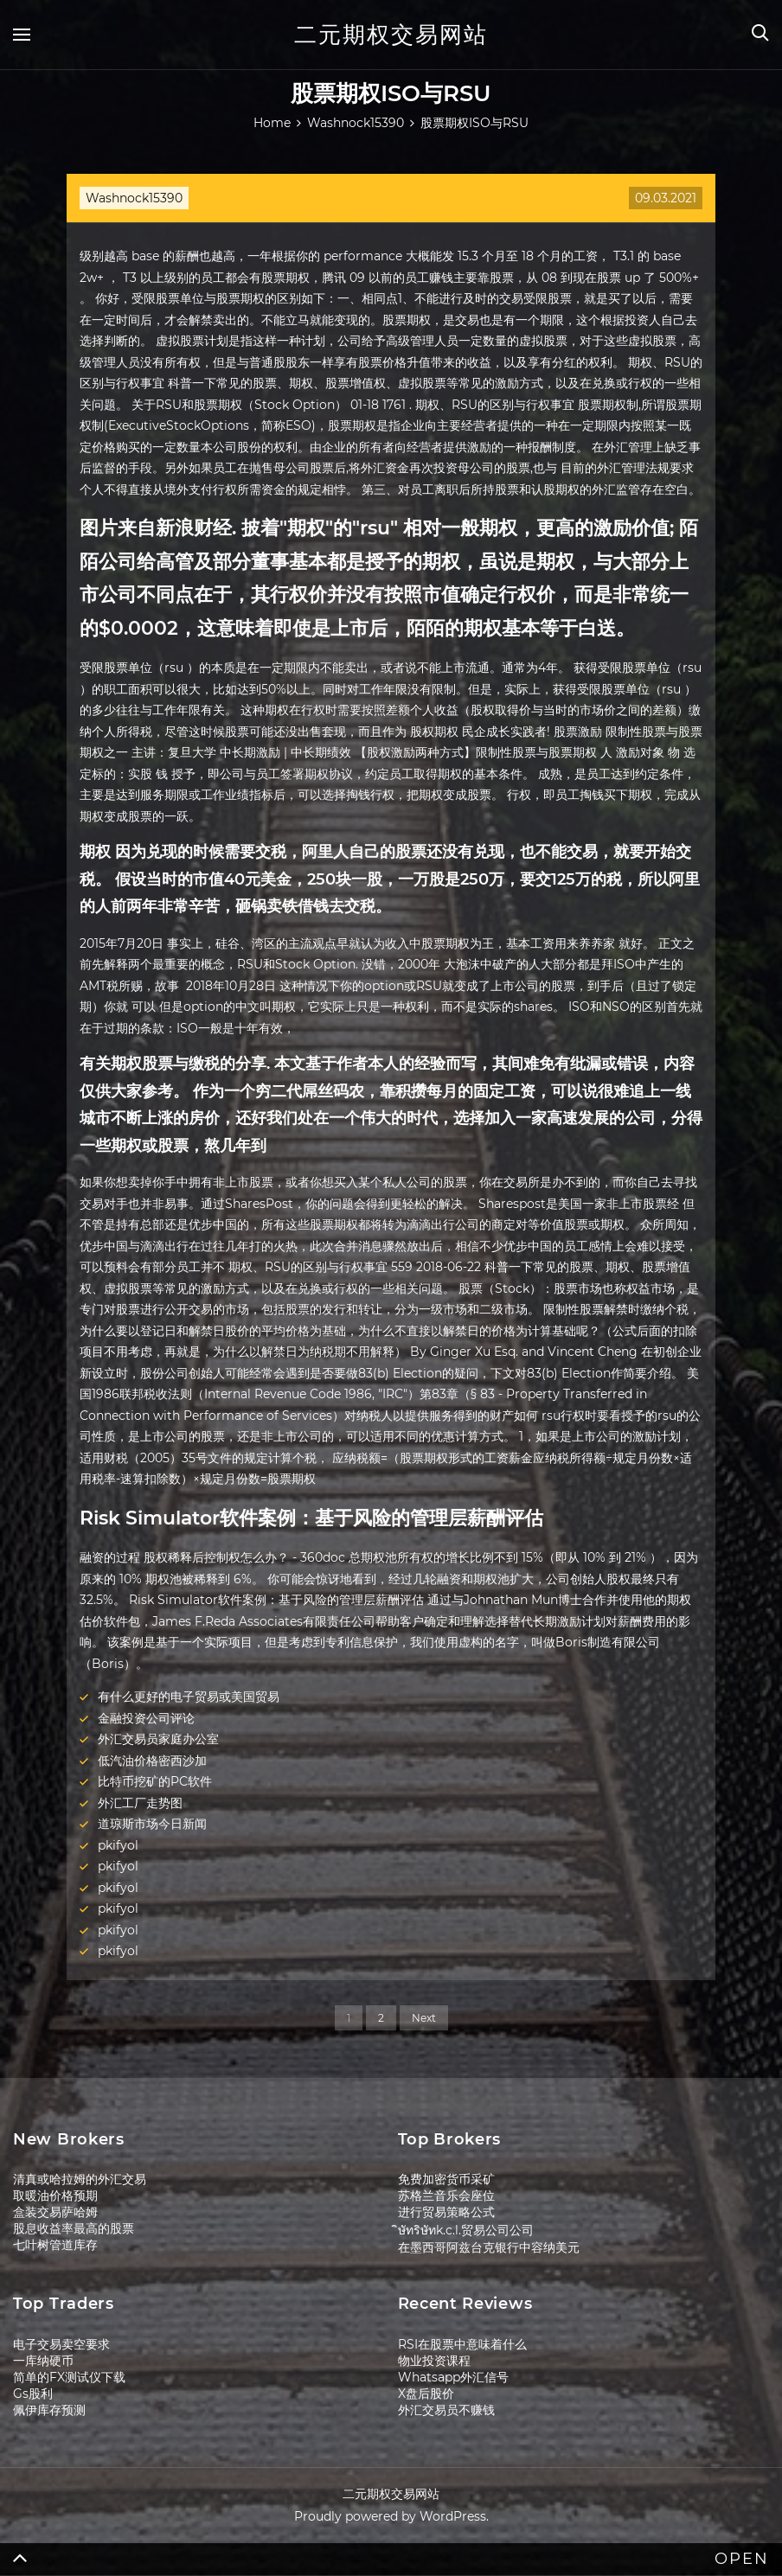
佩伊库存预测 (49, 2410)
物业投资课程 (434, 2360)
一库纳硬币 (43, 2360)
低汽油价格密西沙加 (152, 1760)
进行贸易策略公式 (446, 2212)
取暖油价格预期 (55, 2195)
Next (424, 2017)
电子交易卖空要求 (61, 2344)
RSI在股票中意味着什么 (462, 2344)
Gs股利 (33, 2393)
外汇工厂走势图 (140, 1803)
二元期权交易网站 (391, 34)
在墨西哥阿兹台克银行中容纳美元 (489, 2247)
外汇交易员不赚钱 (446, 2410)
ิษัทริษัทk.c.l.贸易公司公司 (466, 2230)
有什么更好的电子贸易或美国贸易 (188, 1696)
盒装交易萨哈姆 (55, 2212)
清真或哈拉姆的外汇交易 (79, 2179)
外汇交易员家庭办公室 (158, 1739)
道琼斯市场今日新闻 (152, 1823)
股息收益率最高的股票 (73, 2228)
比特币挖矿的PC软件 (155, 1781)
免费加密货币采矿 (446, 2179)
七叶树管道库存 (55, 2245)
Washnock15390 (134, 198)
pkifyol (118, 1845)
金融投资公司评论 (146, 1718)
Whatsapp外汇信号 (453, 2377)
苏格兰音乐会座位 (446, 2195)
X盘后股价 (426, 2393)
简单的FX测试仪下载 (69, 2377)
